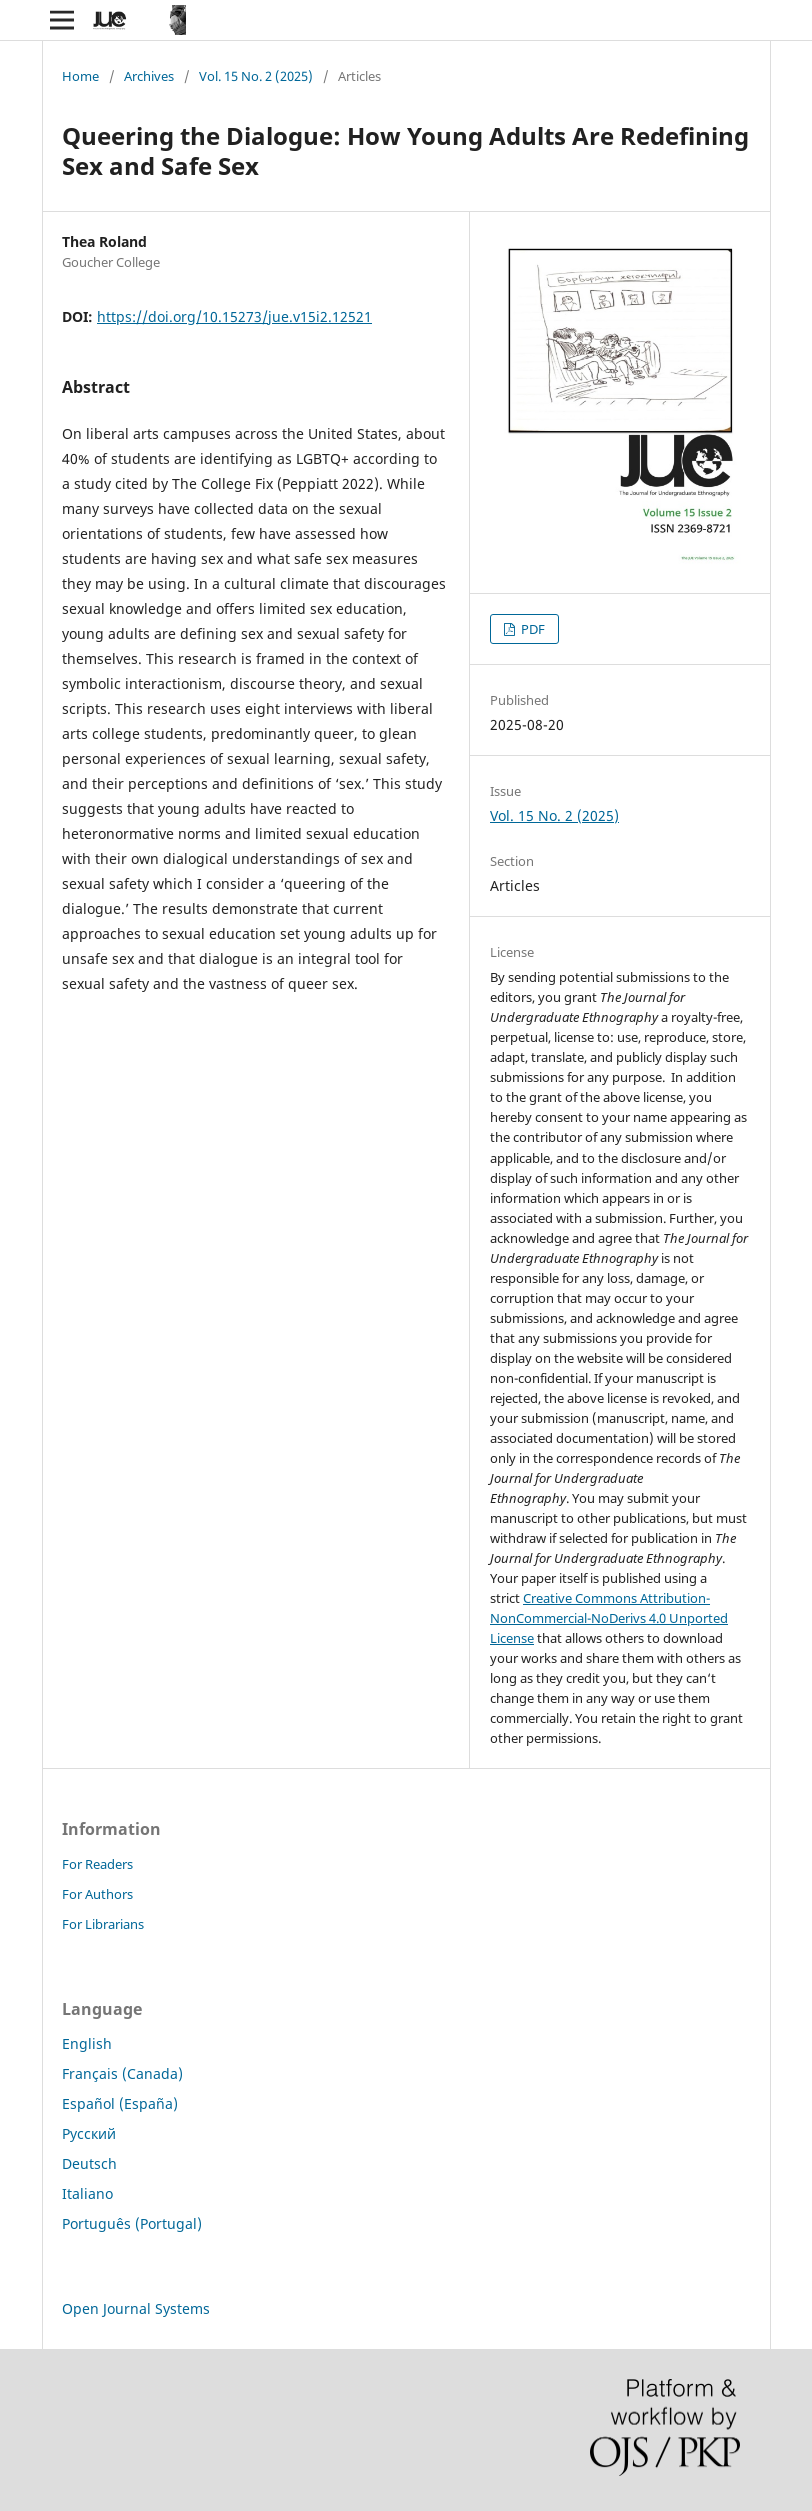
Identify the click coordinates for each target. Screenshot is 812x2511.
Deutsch (89, 2163)
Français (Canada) (122, 2073)
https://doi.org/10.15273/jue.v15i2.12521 (234, 316)
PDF (531, 629)
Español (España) (120, 2103)
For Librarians (103, 1924)
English (87, 2043)
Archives (149, 76)
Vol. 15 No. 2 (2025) (256, 76)
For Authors (97, 1894)
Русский (89, 2133)
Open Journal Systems (136, 2308)
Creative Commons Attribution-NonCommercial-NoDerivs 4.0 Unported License (609, 1618)
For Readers (97, 1864)
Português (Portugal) (132, 2223)
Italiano (87, 2193)
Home (80, 76)
